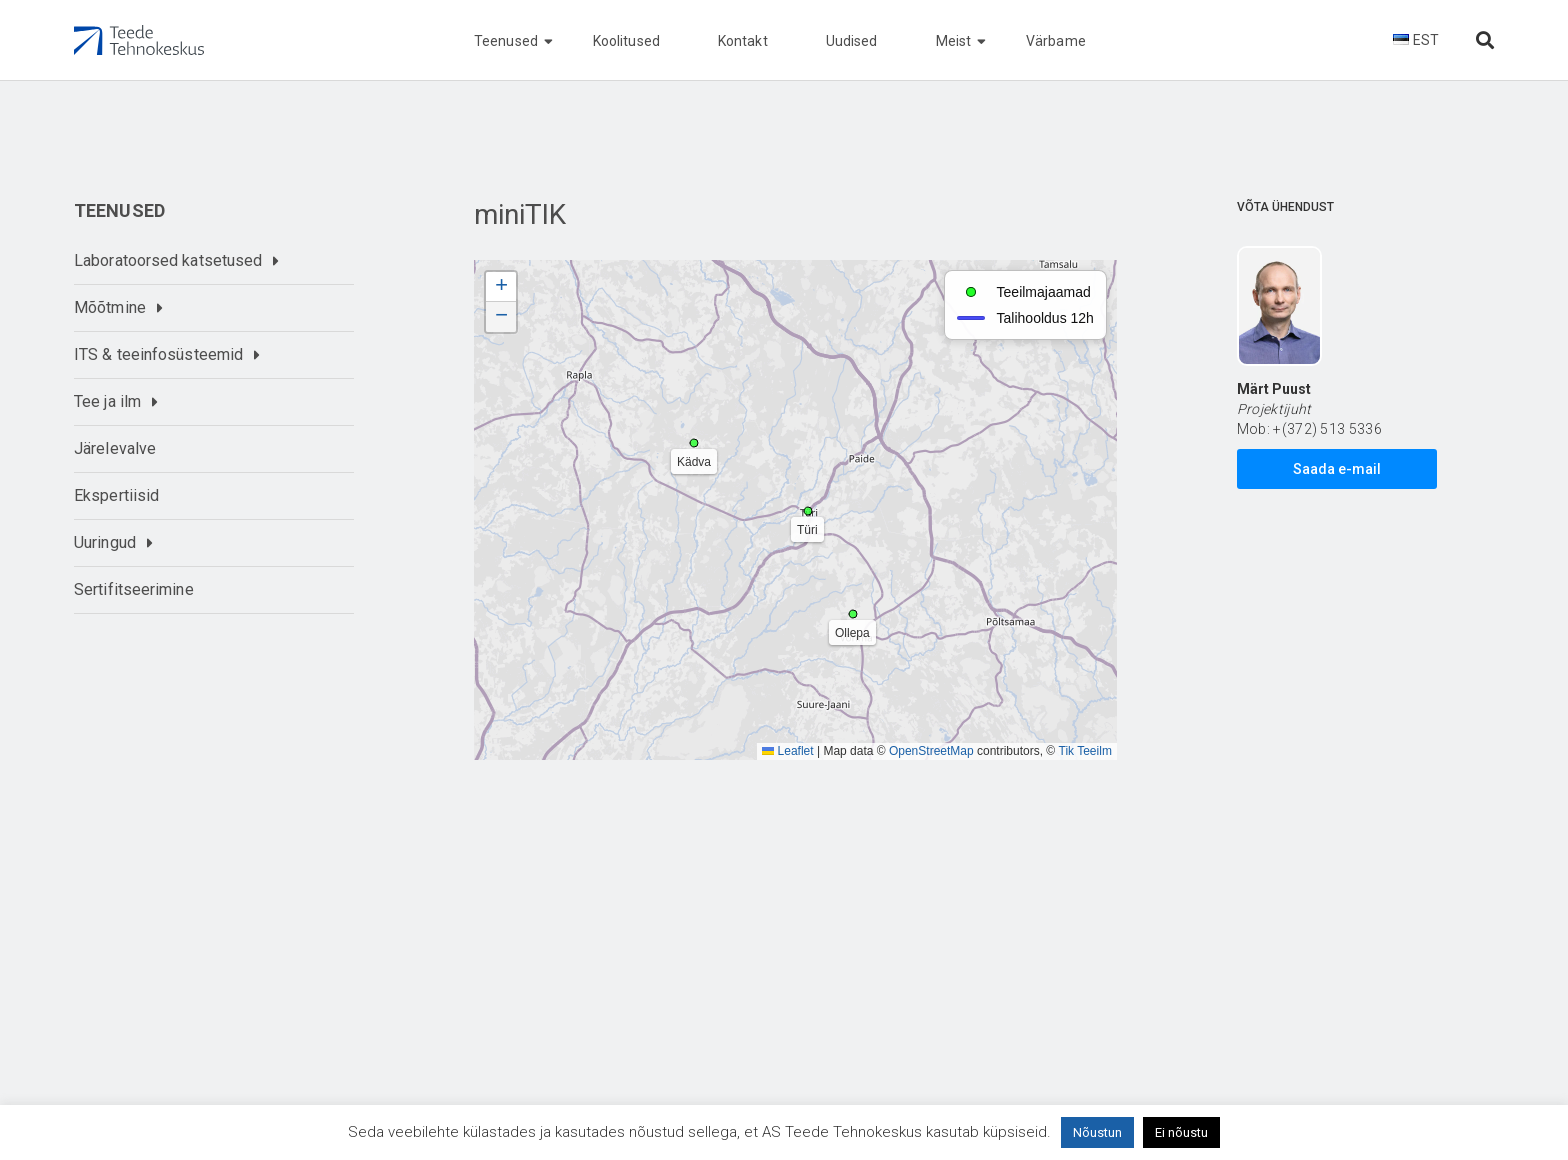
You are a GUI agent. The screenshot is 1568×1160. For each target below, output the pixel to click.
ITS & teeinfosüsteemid (158, 354)
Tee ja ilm (107, 401)
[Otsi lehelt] (1485, 40)
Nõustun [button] (1097, 1132)
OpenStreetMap (931, 751)
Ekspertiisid (116, 495)
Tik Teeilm (1085, 751)
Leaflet (787, 751)
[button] (501, 287)
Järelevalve (115, 448)
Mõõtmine (110, 307)
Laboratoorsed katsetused (168, 260)
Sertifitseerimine (134, 589)
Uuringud (105, 542)
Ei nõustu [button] (1181, 1132)
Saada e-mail (1337, 469)
